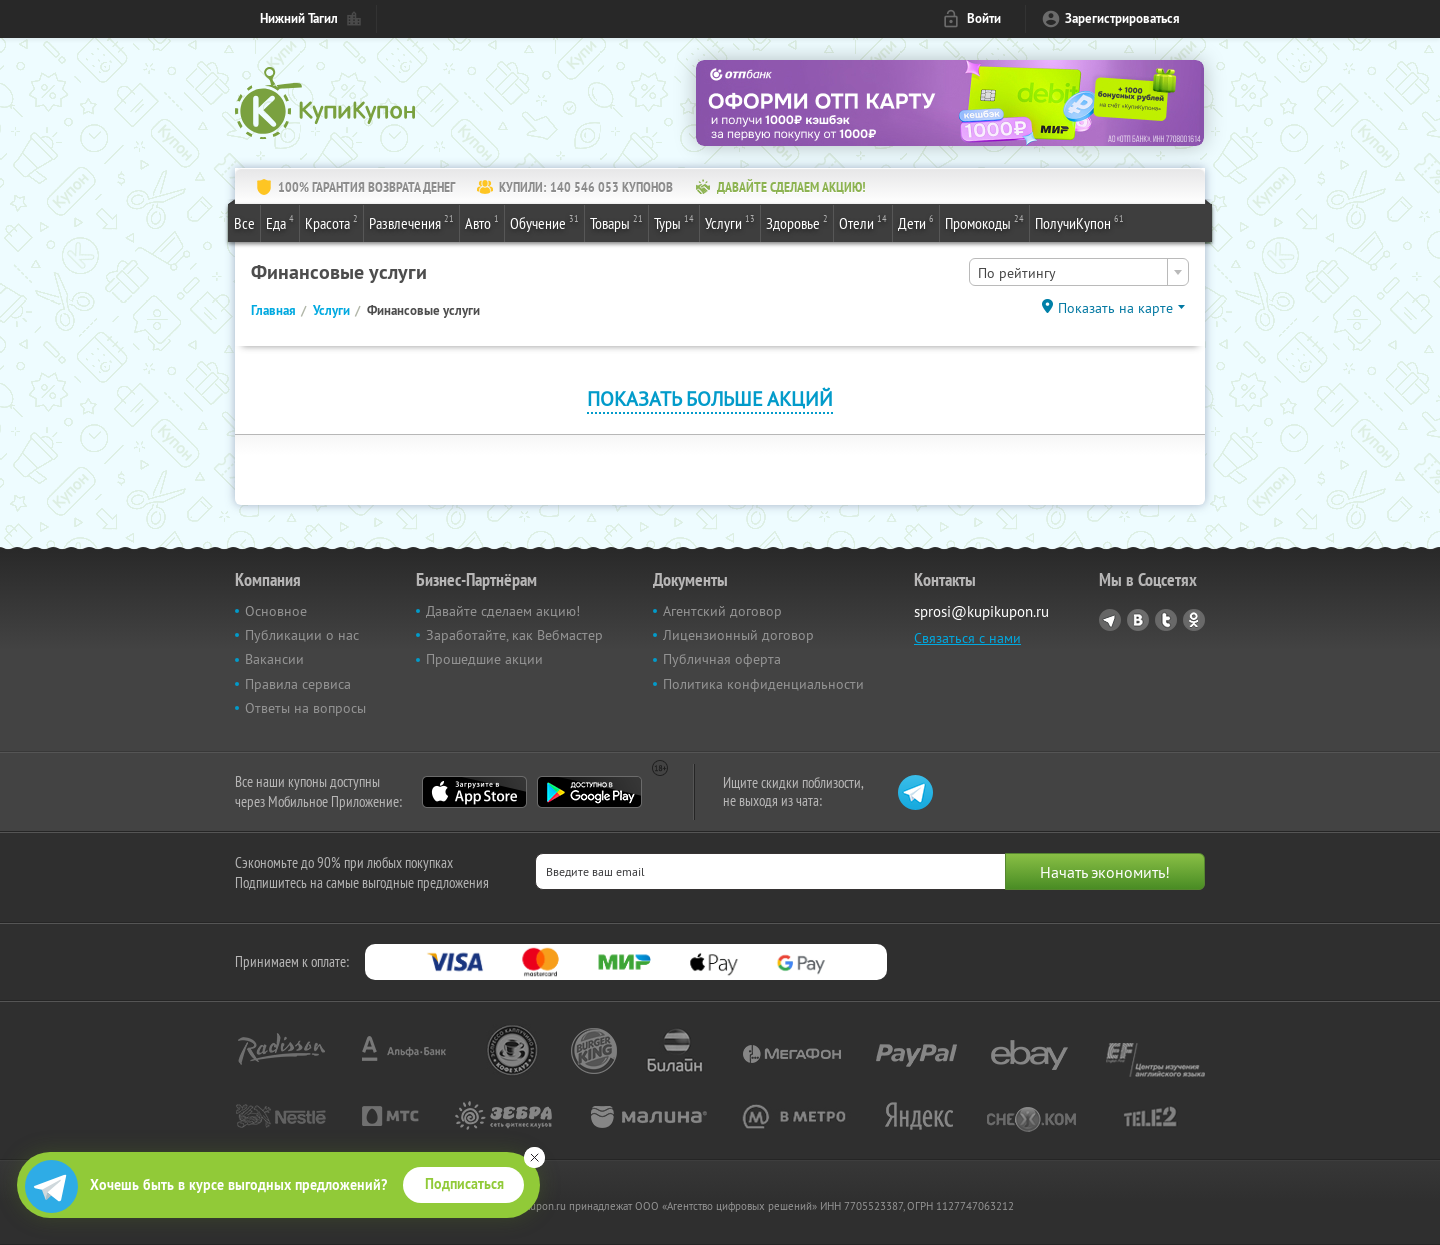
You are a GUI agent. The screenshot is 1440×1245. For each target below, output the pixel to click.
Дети (916, 222)
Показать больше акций (710, 398)
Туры (674, 222)
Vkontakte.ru (1138, 620)
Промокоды (984, 222)
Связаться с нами (967, 638)
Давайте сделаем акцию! (503, 611)
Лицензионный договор (738, 635)
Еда (280, 222)
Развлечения (411, 222)
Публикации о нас (302, 635)
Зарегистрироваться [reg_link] (1122, 18)
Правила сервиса (298, 684)
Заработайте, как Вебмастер (514, 635)
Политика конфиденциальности (763, 684)
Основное (276, 611)
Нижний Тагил (299, 18)
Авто (482, 222)
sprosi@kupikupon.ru (981, 611)
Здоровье (797, 222)
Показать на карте (1115, 308)
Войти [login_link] (984, 18)
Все (244, 223)
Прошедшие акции (484, 659)
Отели (863, 222)
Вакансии (274, 659)
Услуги (730, 222)
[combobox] (1079, 272)
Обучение (544, 222)
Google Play (589, 792)
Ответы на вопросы (305, 708)
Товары (616, 222)
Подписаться (464, 1184)
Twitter (1166, 620)
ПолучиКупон (1079, 222)
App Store (474, 792)
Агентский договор (722, 611)
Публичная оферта (722, 659)
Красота (331, 222)
